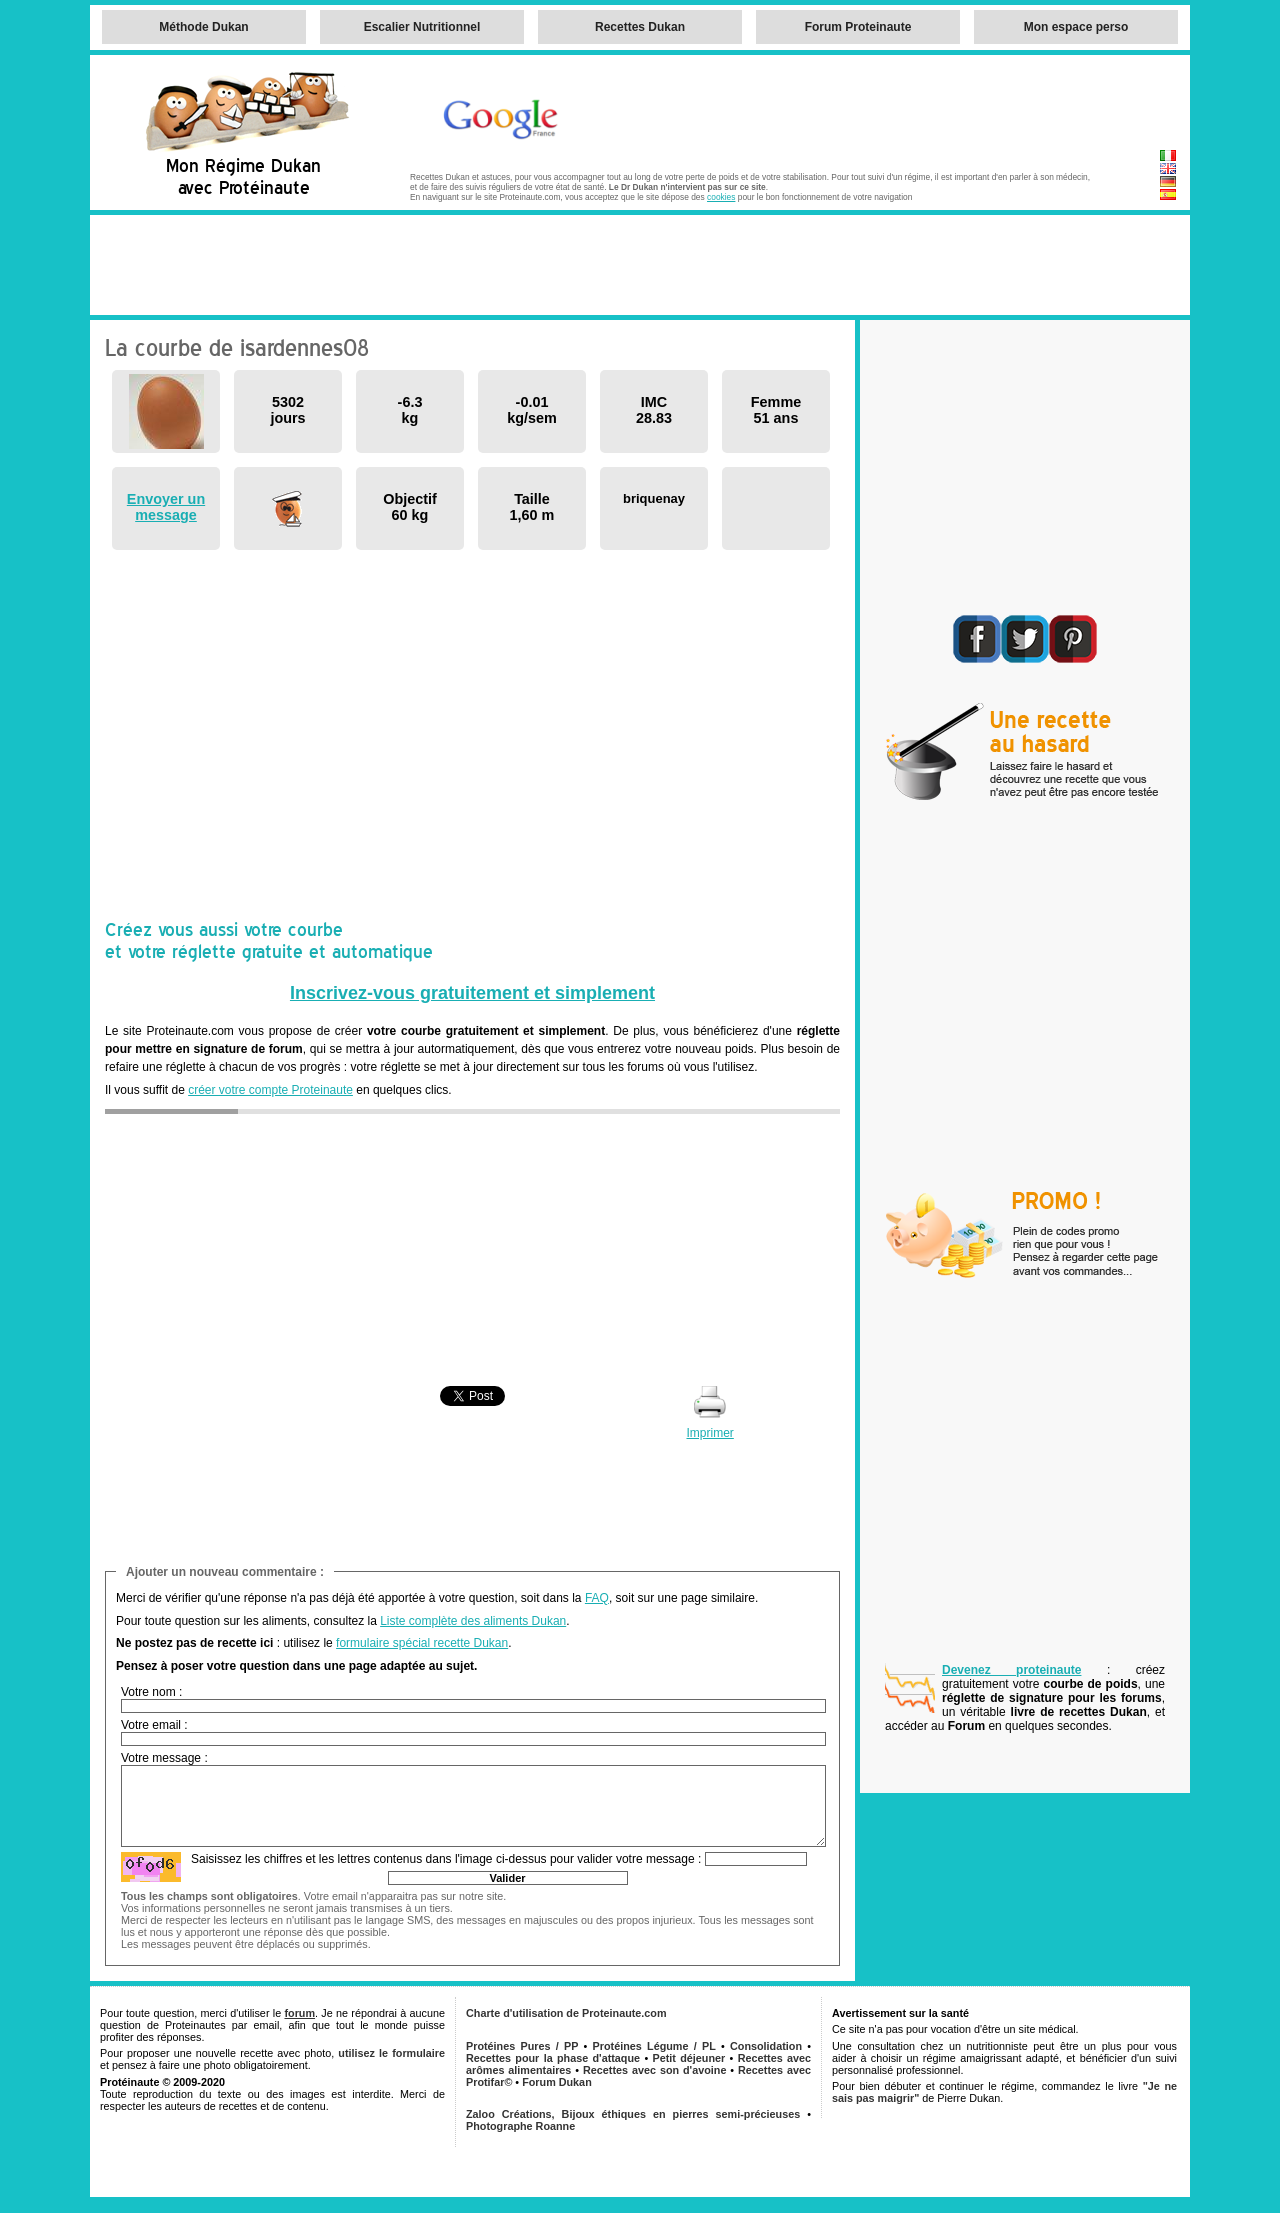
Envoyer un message (166, 507)
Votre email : (154, 1725)
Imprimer (709, 1433)
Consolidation (766, 2046)
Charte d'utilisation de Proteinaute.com (566, 2013)
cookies (721, 197)
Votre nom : (151, 1692)
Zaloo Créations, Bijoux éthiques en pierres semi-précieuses (633, 2114)
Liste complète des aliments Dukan (473, 1621)
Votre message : (164, 1758)
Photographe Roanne (520, 2126)
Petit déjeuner (689, 2058)
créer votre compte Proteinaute (270, 1090)
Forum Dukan (557, 2082)
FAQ (597, 1598)
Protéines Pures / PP (522, 2046)
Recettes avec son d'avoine (654, 2070)
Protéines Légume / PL (654, 2046)
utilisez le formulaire (391, 2053)
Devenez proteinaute (1011, 1670)
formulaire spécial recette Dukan (422, 1643)
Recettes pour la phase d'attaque (553, 2058)
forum (299, 2013)
